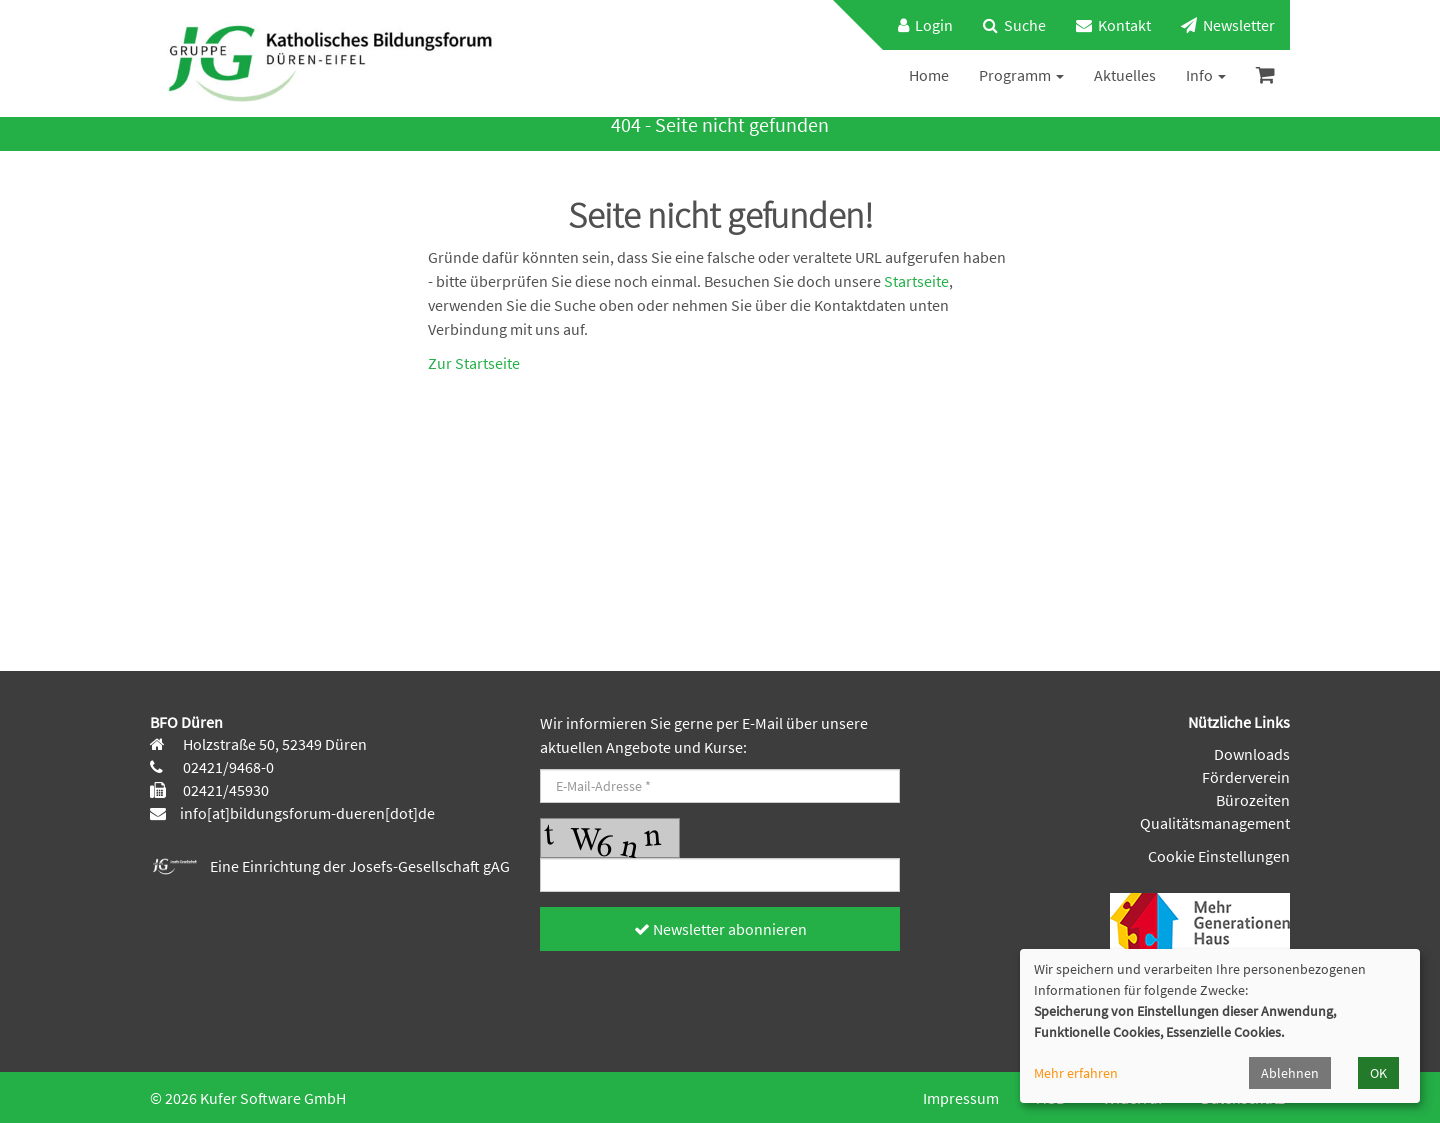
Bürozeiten (1253, 800)
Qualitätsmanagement (1215, 823)
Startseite (916, 281)
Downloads (1252, 754)
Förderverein (1246, 777)
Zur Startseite (474, 363)
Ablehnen (1290, 1073)
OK (1378, 1073)
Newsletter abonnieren (720, 929)
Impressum (961, 1098)
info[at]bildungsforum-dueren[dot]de (307, 813)
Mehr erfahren (1076, 1073)
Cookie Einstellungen (1219, 856)
